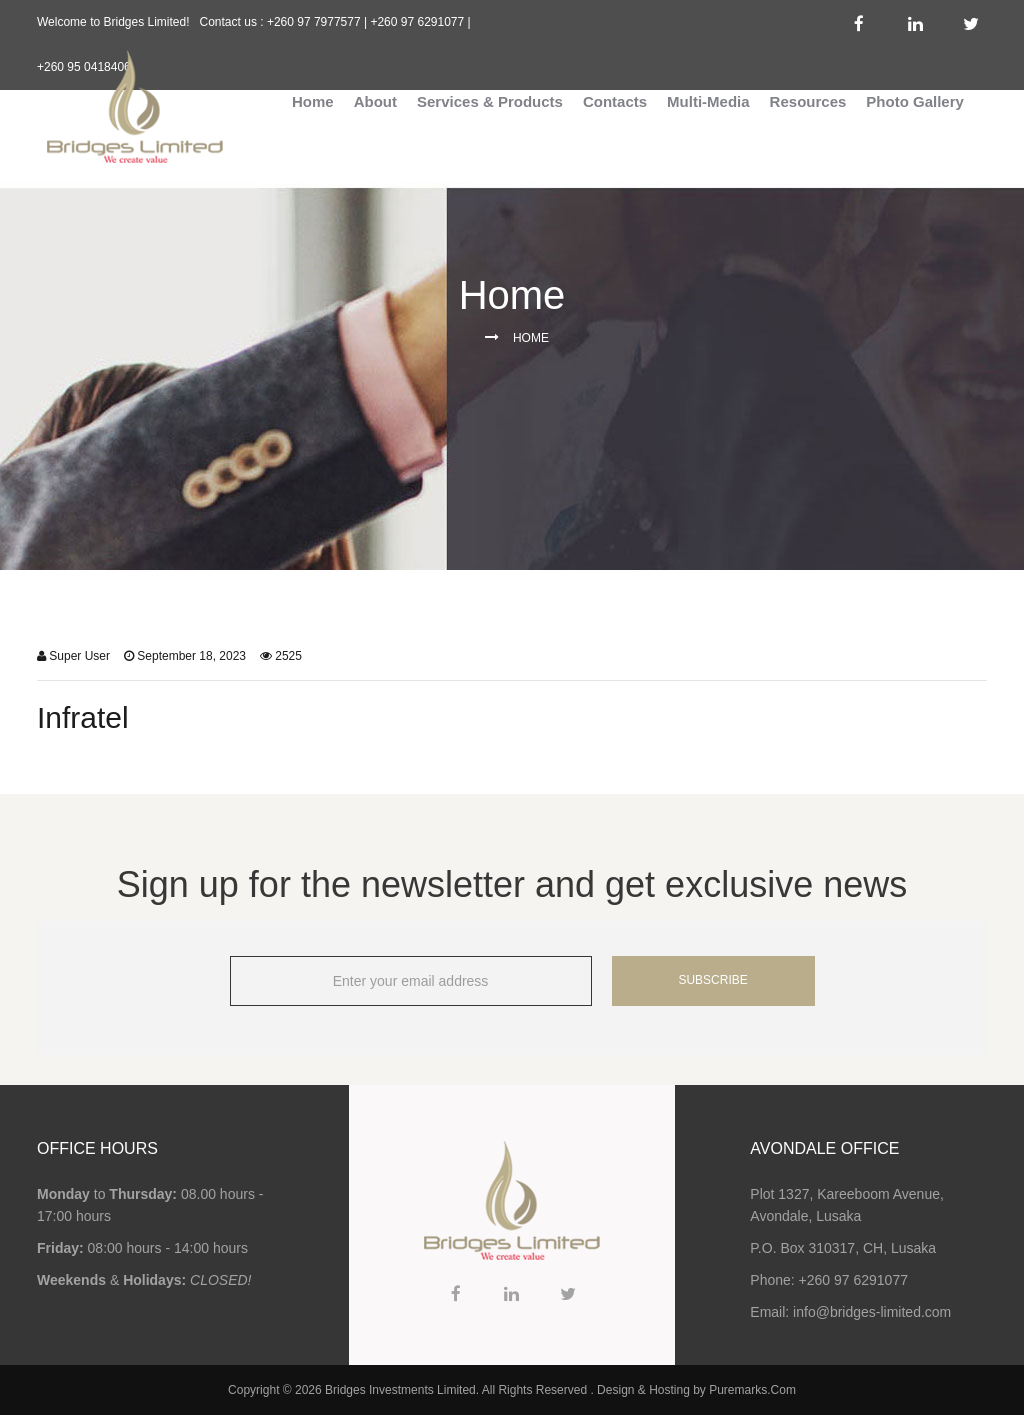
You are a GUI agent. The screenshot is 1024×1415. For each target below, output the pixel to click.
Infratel (83, 717)
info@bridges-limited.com (872, 1312)
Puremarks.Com (752, 1390)
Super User (79, 656)
